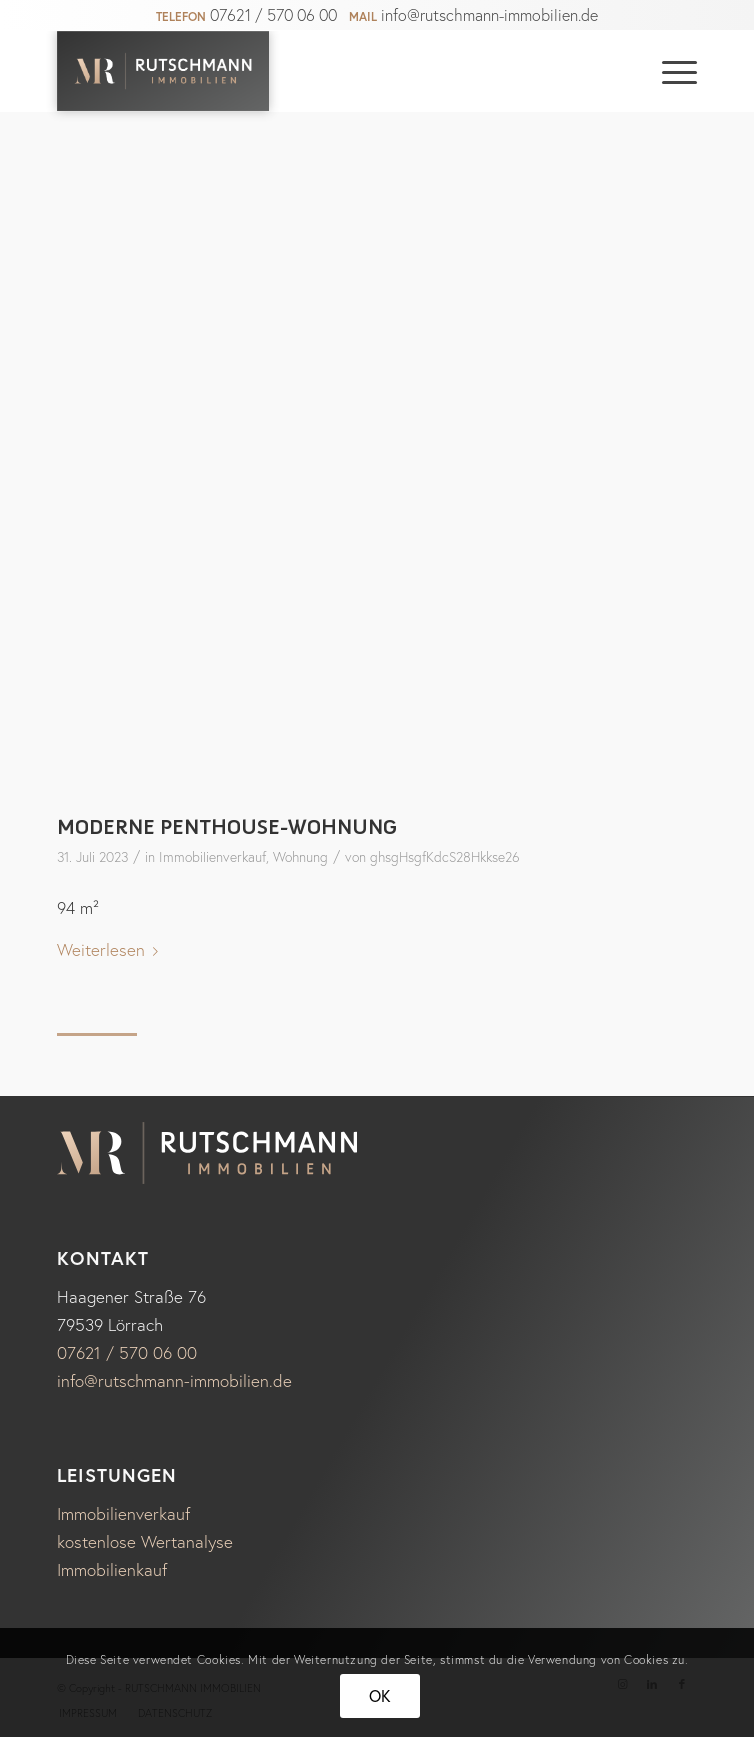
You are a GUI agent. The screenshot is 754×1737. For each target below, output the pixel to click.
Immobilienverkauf (212, 857)
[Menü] (669, 71)
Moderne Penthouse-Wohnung (227, 826)
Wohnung (300, 857)
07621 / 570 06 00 (273, 15)
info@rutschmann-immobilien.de (489, 15)
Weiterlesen (111, 949)
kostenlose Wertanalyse (145, 1541)
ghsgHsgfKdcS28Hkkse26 (445, 857)
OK (380, 1696)
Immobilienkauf (112, 1569)
